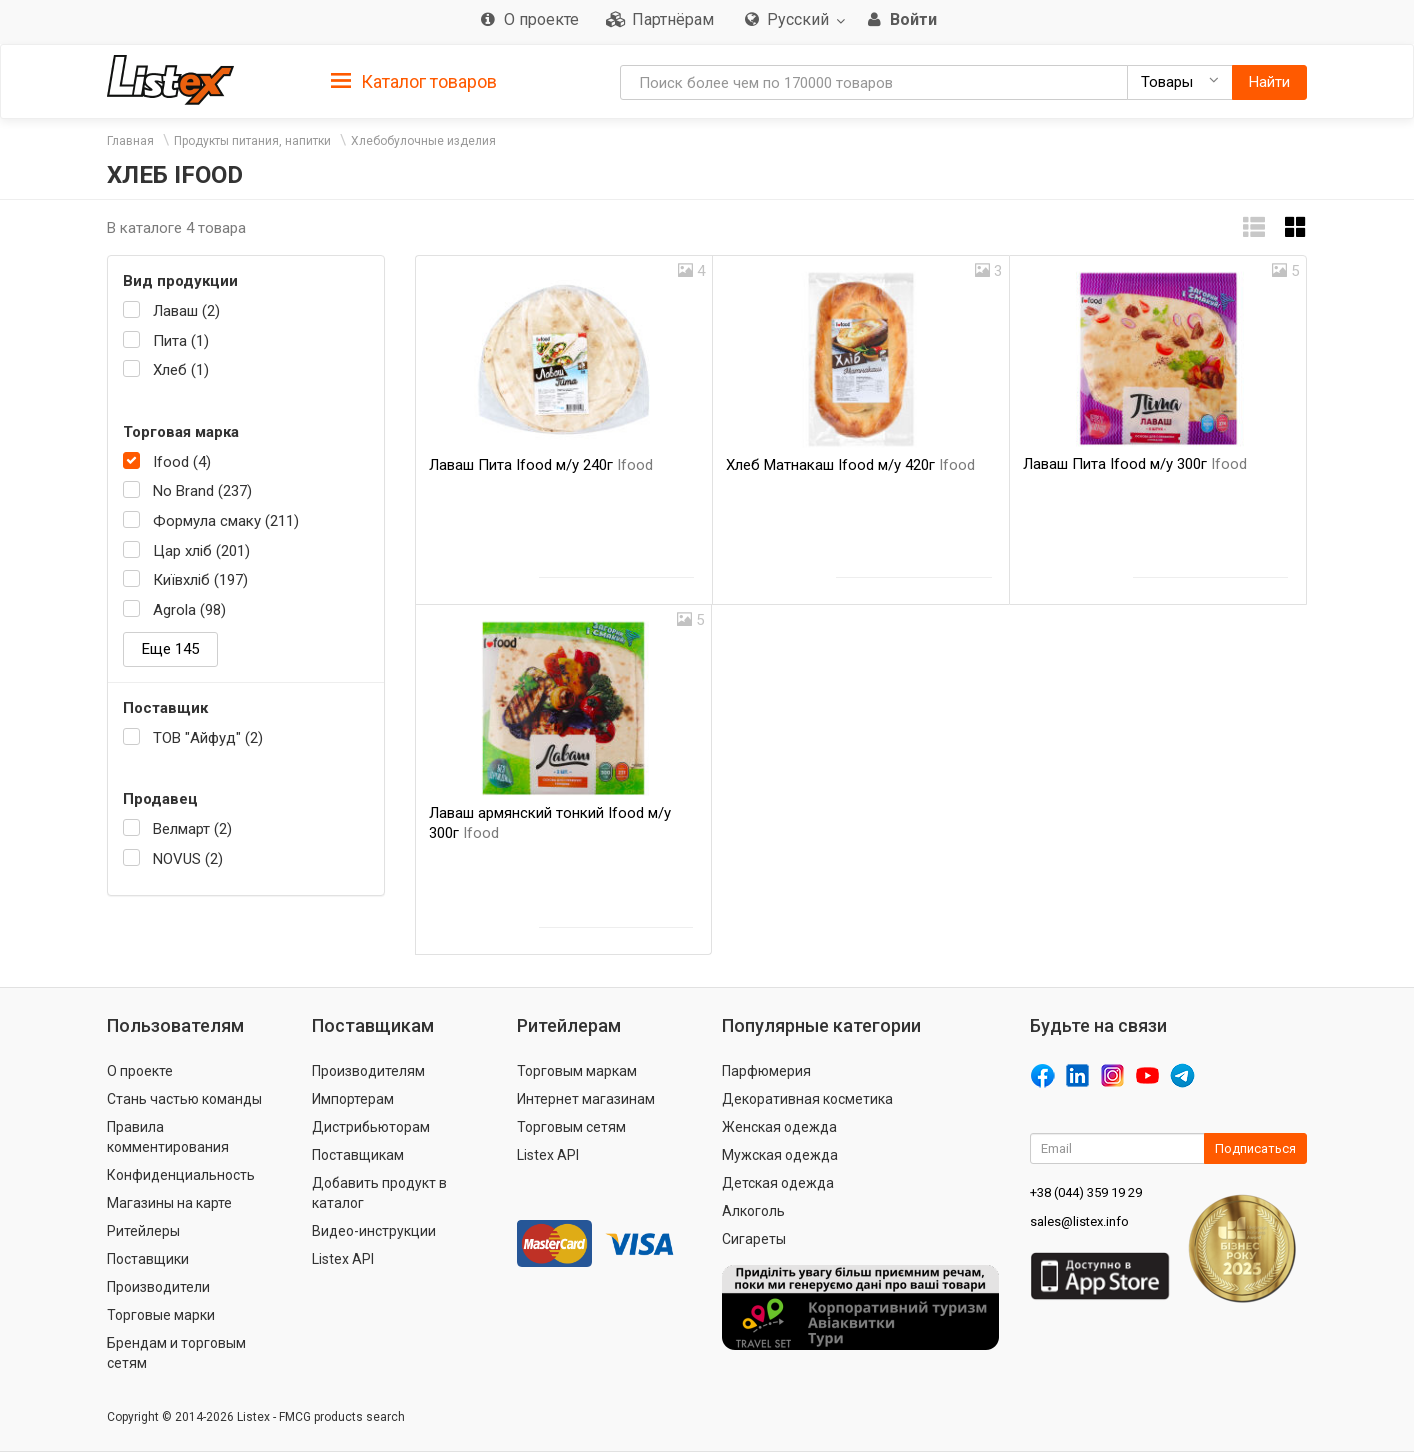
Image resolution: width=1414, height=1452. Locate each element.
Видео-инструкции (374, 1231)
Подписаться (1255, 1148)
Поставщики (148, 1259)
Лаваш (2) (186, 311)
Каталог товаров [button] (414, 82)
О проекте (140, 1071)
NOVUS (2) (188, 859)
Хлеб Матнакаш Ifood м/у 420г (850, 465)
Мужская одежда (780, 1155)
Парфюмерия (766, 1071)
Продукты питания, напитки (252, 141)
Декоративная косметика (807, 1099)
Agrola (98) (189, 610)
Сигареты (754, 1239)
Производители (158, 1287)
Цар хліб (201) (201, 551)
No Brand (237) (202, 491)
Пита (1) (181, 341)
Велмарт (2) (192, 829)
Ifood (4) (182, 462)
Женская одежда (779, 1127)
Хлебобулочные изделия (423, 141)
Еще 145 (170, 649)
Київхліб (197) (200, 580)
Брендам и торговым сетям (176, 1353)
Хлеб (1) (181, 370)
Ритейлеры (143, 1231)
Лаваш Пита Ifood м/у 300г (1135, 464)
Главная (130, 141)
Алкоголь (753, 1211)
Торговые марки (161, 1315)
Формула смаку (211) (226, 521)
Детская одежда (778, 1183)
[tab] (414, 80)
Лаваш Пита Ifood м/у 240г (541, 465)
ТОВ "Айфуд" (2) (208, 738)
